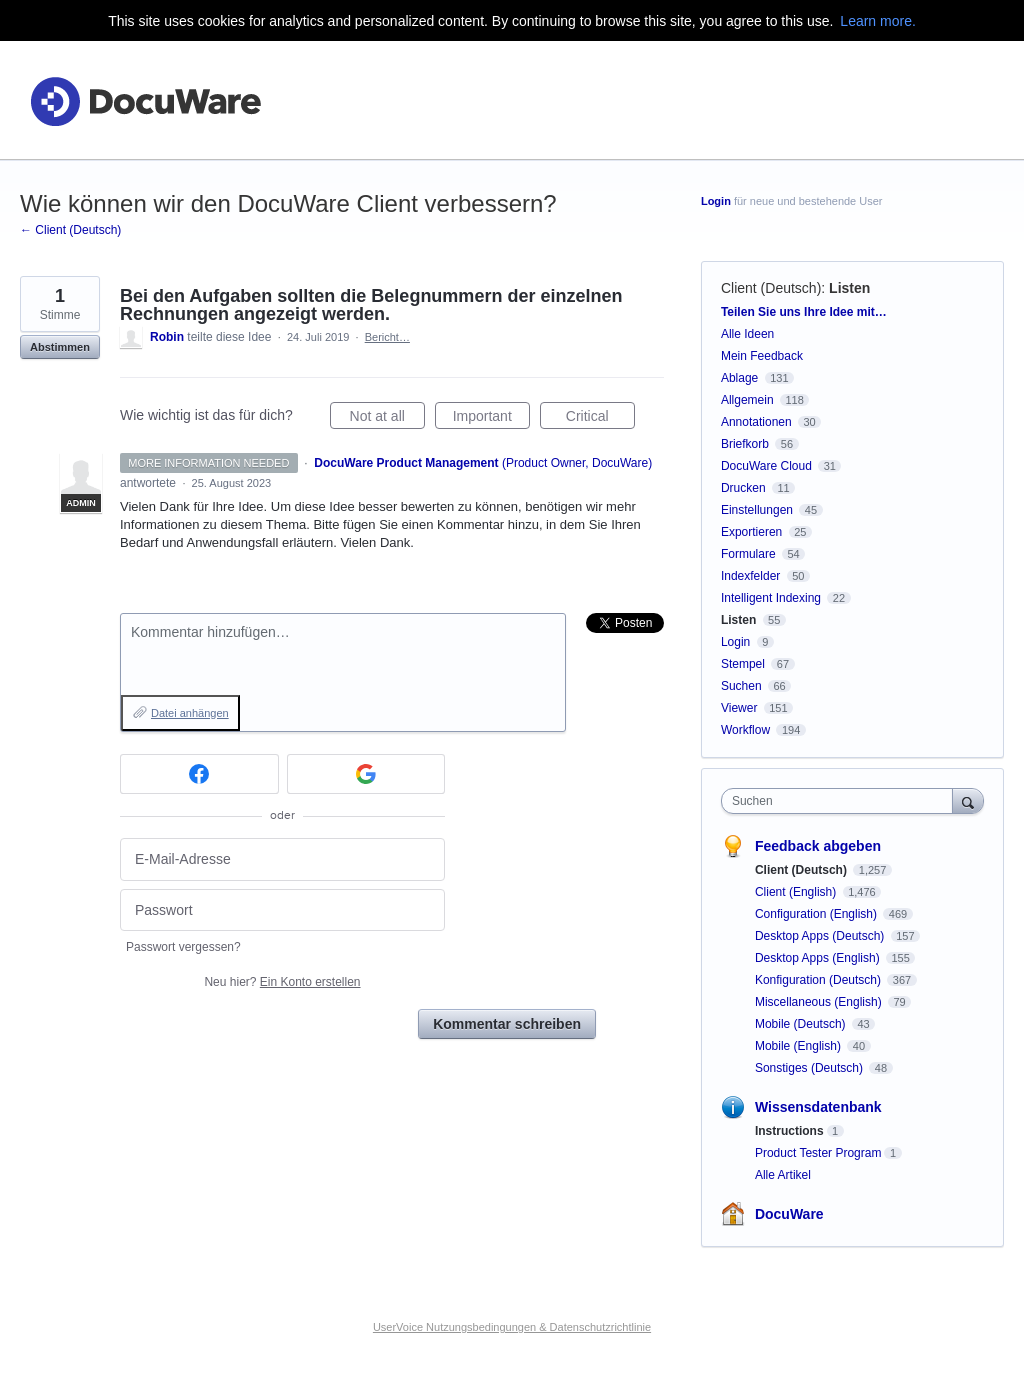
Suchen (741, 686)
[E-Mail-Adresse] (282, 859)
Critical (600, 419)
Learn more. (877, 21)
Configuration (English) (817, 914)
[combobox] (841, 801)
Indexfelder (750, 576)
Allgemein (747, 400)
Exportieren (751, 532)
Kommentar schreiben (507, 1024)
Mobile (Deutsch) (802, 1024)
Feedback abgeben (818, 846)
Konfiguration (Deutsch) (819, 980)
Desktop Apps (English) (819, 958)
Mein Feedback (762, 356)
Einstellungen (757, 510)
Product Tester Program (818, 1153)
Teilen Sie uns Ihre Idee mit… (804, 312)
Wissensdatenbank (818, 1107)
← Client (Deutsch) (70, 230)
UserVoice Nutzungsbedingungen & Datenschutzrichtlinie (512, 1327)
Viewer (739, 708)
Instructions (789, 1131)
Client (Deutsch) (771, 288)
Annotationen (756, 422)
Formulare (748, 554)
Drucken (743, 488)
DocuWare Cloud (766, 466)
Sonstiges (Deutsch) (810, 1068)
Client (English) (797, 892)
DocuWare (789, 1214)
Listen (849, 288)
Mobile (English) (799, 1046)
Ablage (739, 378)
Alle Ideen (747, 334)
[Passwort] (282, 910)
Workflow (745, 730)
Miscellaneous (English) (820, 1002)
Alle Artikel (783, 1175)
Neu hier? (282, 982)
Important (491, 419)
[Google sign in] (366, 774)
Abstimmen (60, 347)
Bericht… (387, 337)
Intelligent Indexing (771, 598)
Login (716, 201)
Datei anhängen (190, 713)
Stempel (743, 664)
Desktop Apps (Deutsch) (821, 936)
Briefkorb (745, 444)
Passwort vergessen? (183, 947)
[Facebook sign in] (199, 774)
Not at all (387, 419)
